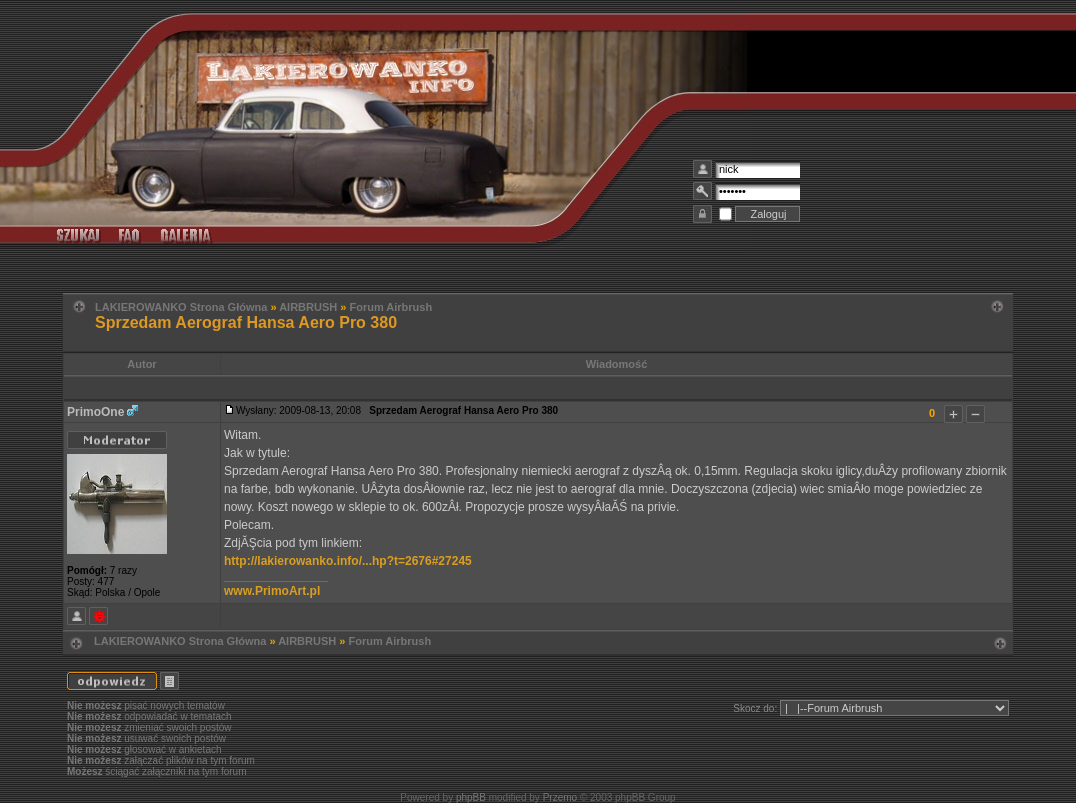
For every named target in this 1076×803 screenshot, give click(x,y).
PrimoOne (95, 412)
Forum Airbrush (390, 307)
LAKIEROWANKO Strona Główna (181, 307)
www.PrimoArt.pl (272, 591)
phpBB (471, 797)
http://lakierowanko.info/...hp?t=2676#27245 (348, 561)
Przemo (560, 797)
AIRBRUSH (308, 307)
